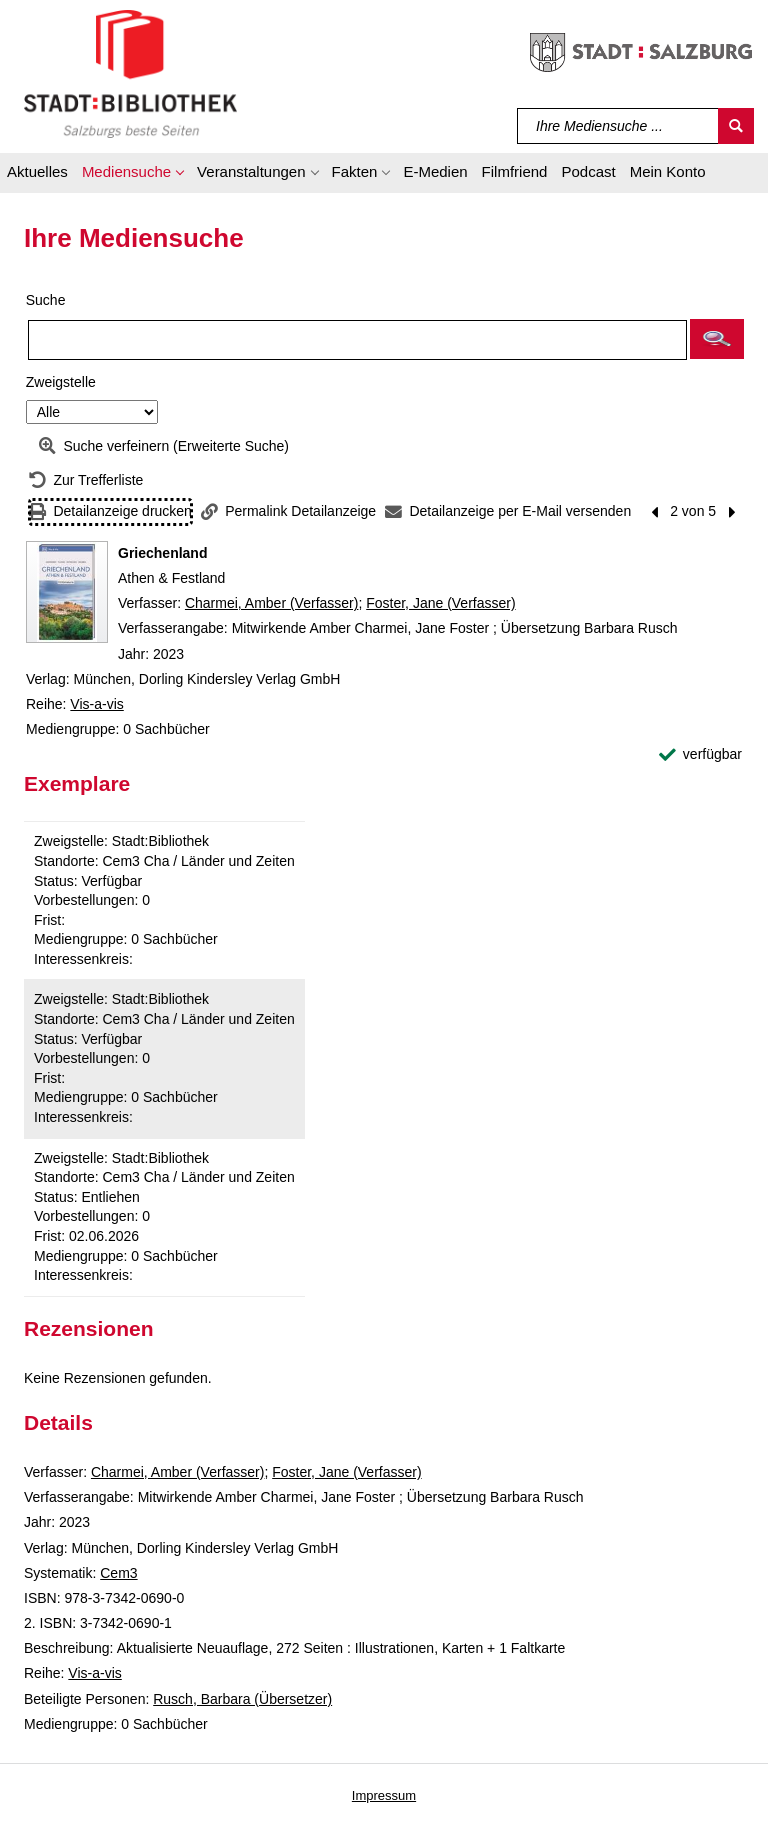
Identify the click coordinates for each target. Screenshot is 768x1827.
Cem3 (118, 1573)
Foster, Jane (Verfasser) (440, 603)
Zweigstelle (61, 382)
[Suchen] (736, 126)
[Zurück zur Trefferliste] (86, 480)
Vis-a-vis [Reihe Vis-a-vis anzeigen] (96, 704)
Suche (46, 300)
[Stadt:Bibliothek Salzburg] (130, 73)
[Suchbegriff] (618, 126)
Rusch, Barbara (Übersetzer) (242, 1699)
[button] (132, 175)
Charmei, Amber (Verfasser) (272, 603)
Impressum (384, 1795)
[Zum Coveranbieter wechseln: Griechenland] (67, 592)
